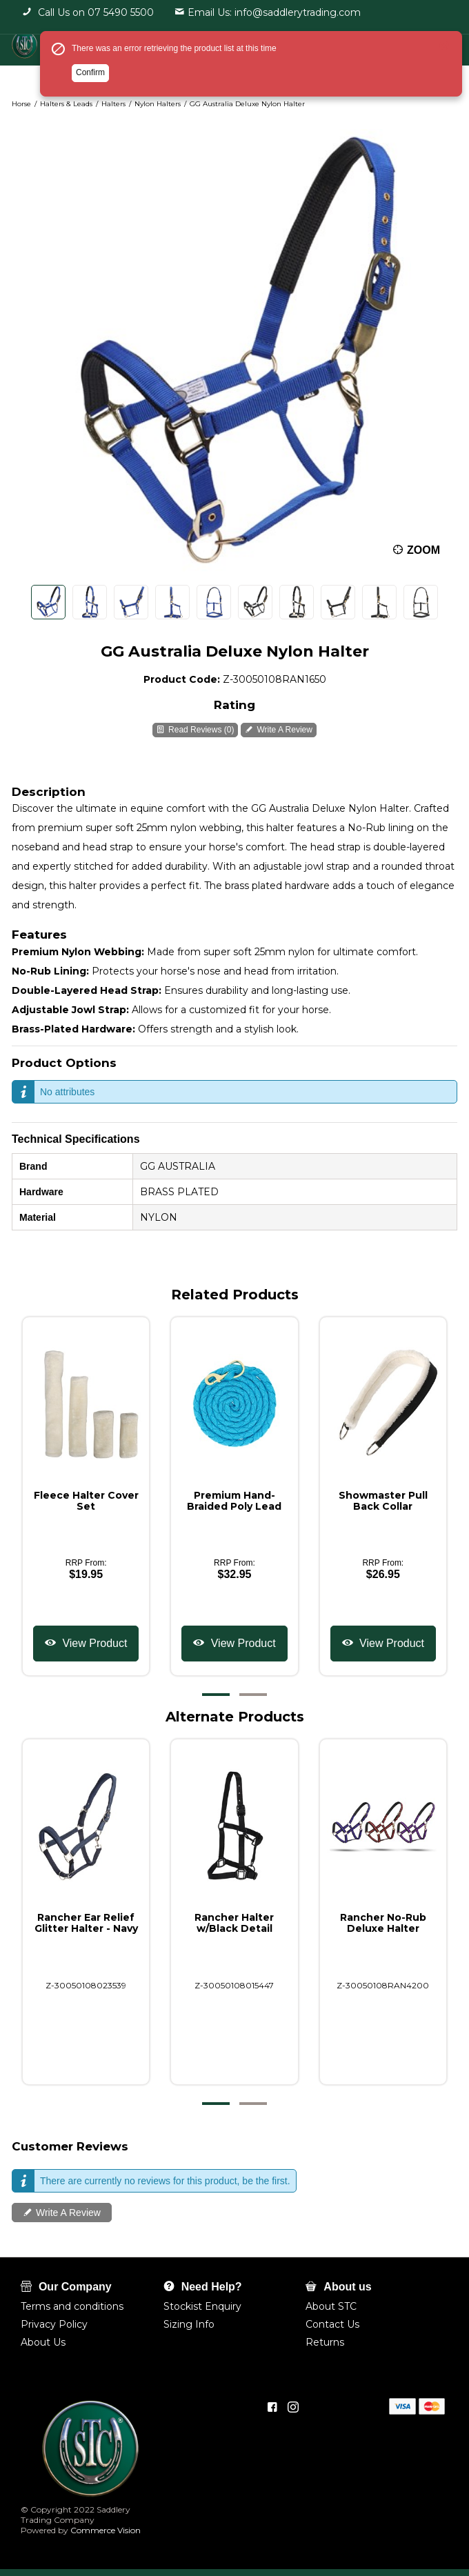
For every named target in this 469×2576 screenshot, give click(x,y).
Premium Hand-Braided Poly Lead (234, 1501)
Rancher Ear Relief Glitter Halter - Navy (86, 1923)
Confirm (90, 72)
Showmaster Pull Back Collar (383, 1501)
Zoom (423, 550)
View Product (93, 1643)
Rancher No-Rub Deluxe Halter (383, 1923)
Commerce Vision (104, 2530)
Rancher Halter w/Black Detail (234, 1923)
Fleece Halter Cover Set (86, 1501)
